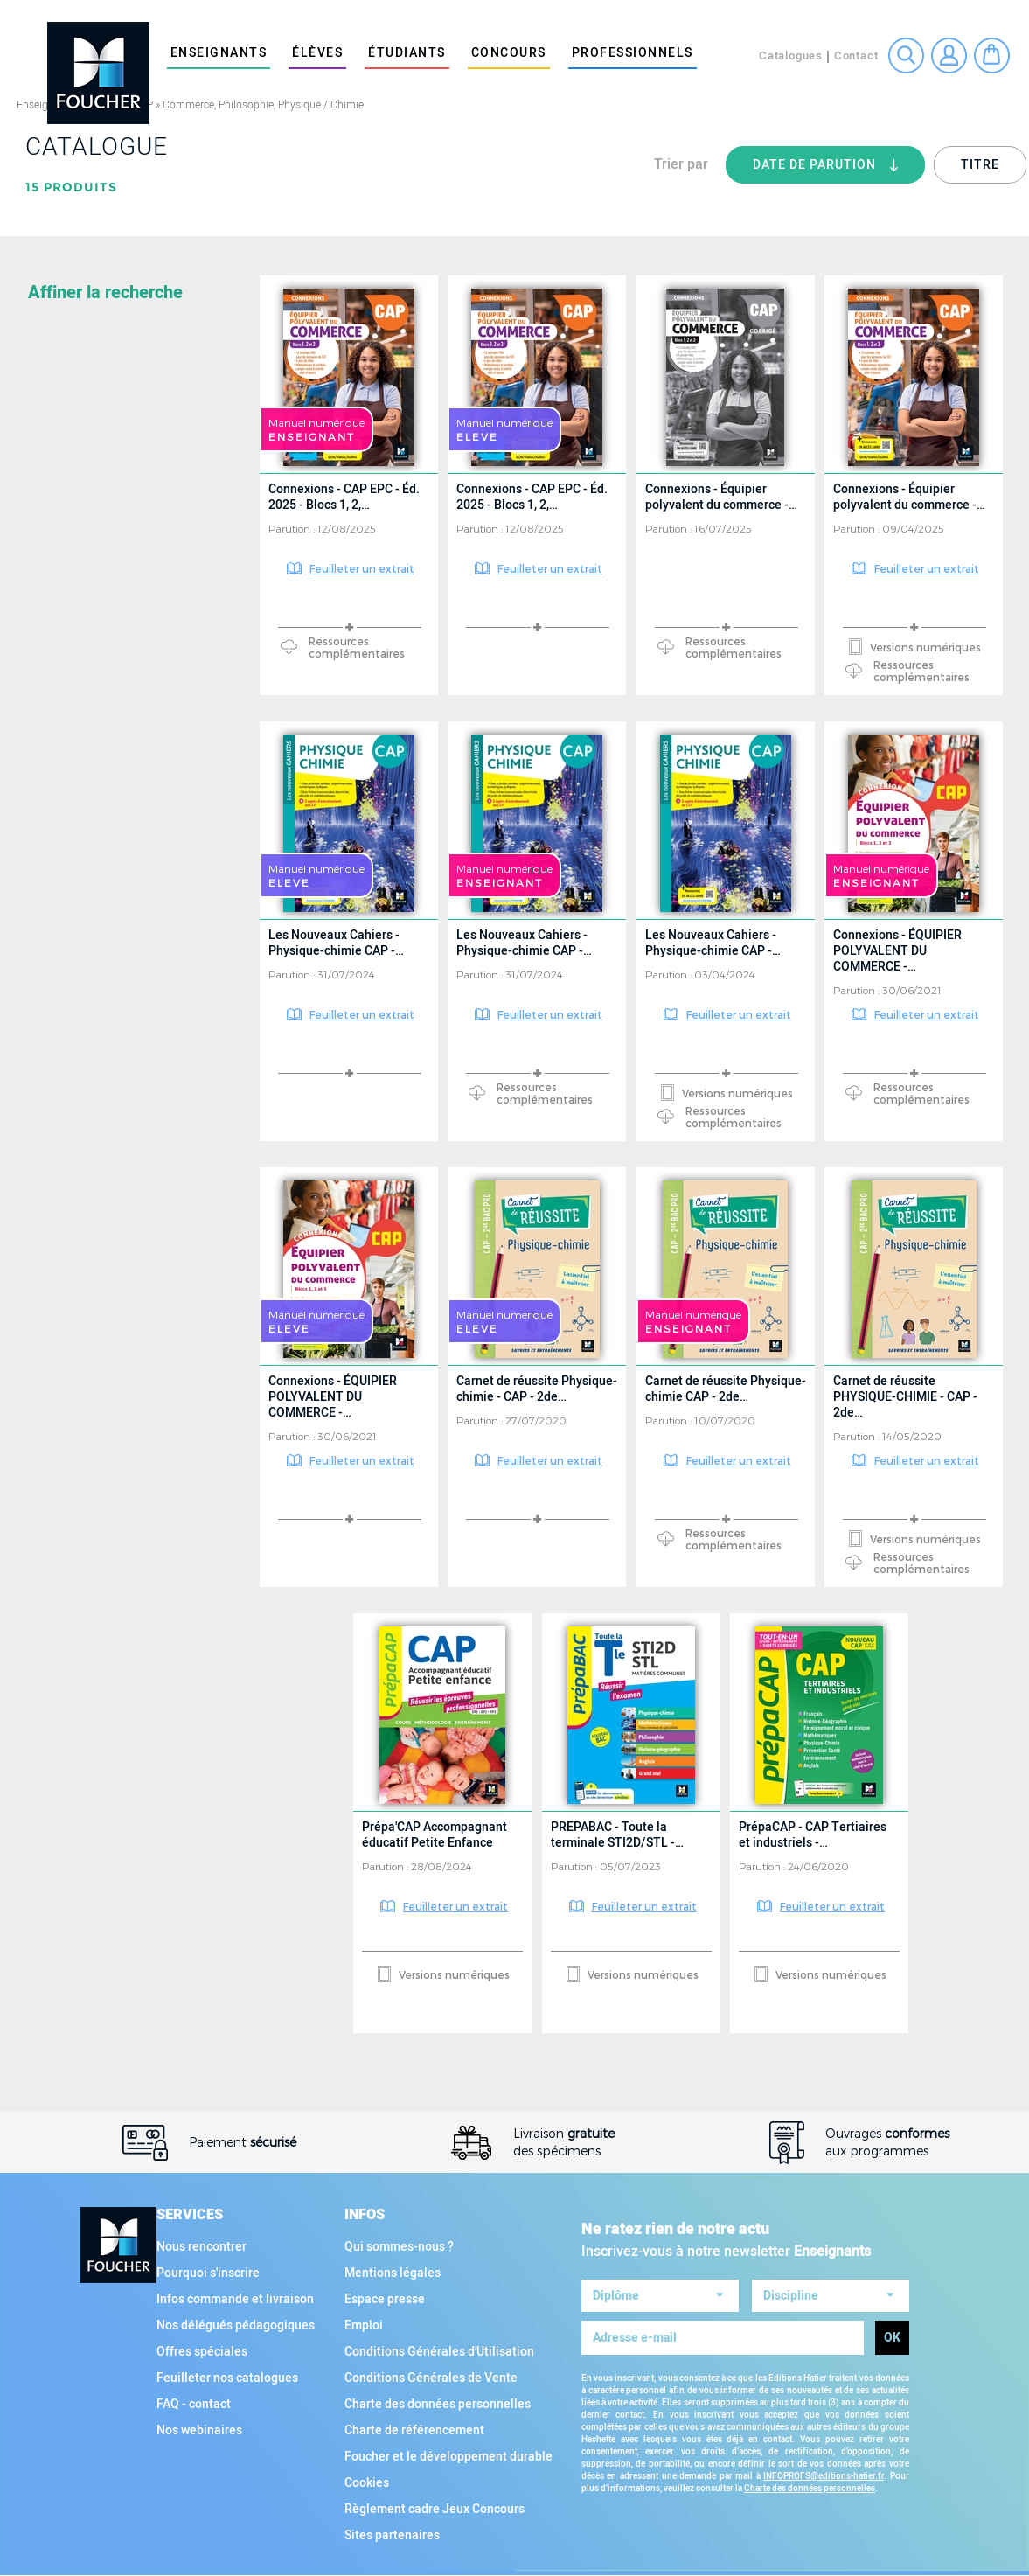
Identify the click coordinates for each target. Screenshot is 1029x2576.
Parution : (292, 528)
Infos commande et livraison (235, 2299)
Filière (53, 910)
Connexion (949, 55)
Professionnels (632, 53)
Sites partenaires (392, 2535)
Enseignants (219, 53)
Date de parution (839, 170)
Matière (57, 299)
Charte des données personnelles (437, 2404)
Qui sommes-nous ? (399, 2247)
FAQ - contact (193, 2404)
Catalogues (791, 55)
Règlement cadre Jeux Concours (434, 2509)
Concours (508, 53)
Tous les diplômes (93, 837)
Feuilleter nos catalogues (227, 2378)
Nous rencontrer (201, 2247)
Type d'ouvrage (85, 1054)
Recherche (906, 55)
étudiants (407, 53)
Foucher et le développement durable (448, 2456)
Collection (70, 982)
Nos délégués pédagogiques (235, 2325)
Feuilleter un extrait (361, 568)
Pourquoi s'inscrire (208, 2273)
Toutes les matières (98, 541)
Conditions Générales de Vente (431, 2378)
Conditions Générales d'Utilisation (439, 2352)
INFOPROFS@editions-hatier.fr (823, 2471)
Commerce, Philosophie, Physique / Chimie (263, 105)
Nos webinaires (199, 2430)
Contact (856, 55)
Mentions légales (392, 2273)
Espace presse (384, 2299)
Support (59, 1125)
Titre (980, 165)
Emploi (363, 2325)
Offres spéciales (201, 2352)
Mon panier (991, 55)
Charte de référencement (414, 2430)
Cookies (366, 2483)
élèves (317, 53)
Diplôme (58, 614)
